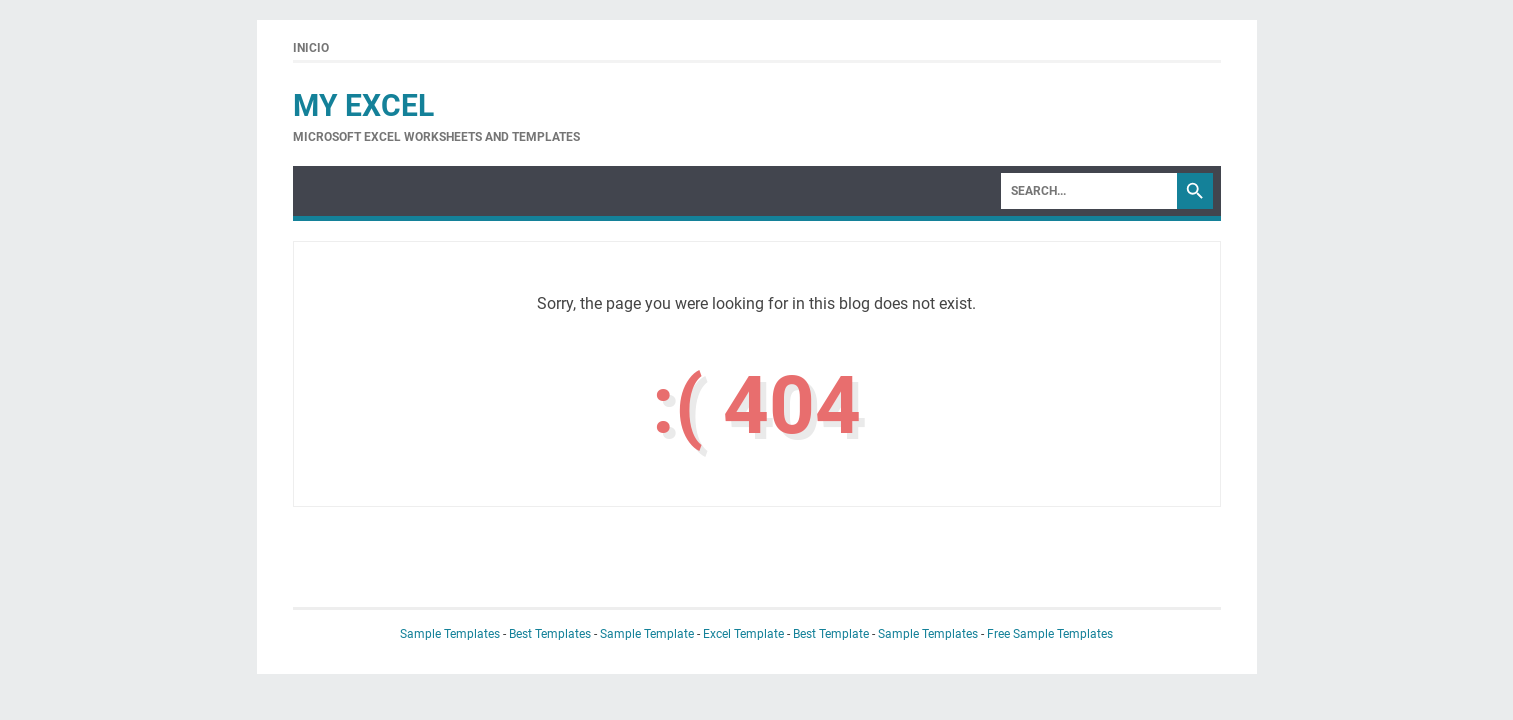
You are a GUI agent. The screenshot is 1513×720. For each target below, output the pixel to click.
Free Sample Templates (1050, 634)
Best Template (831, 634)
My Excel (363, 105)
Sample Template (647, 634)
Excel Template (743, 634)
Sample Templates (450, 634)
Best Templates (550, 634)
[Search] (1089, 191)
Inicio (311, 48)
